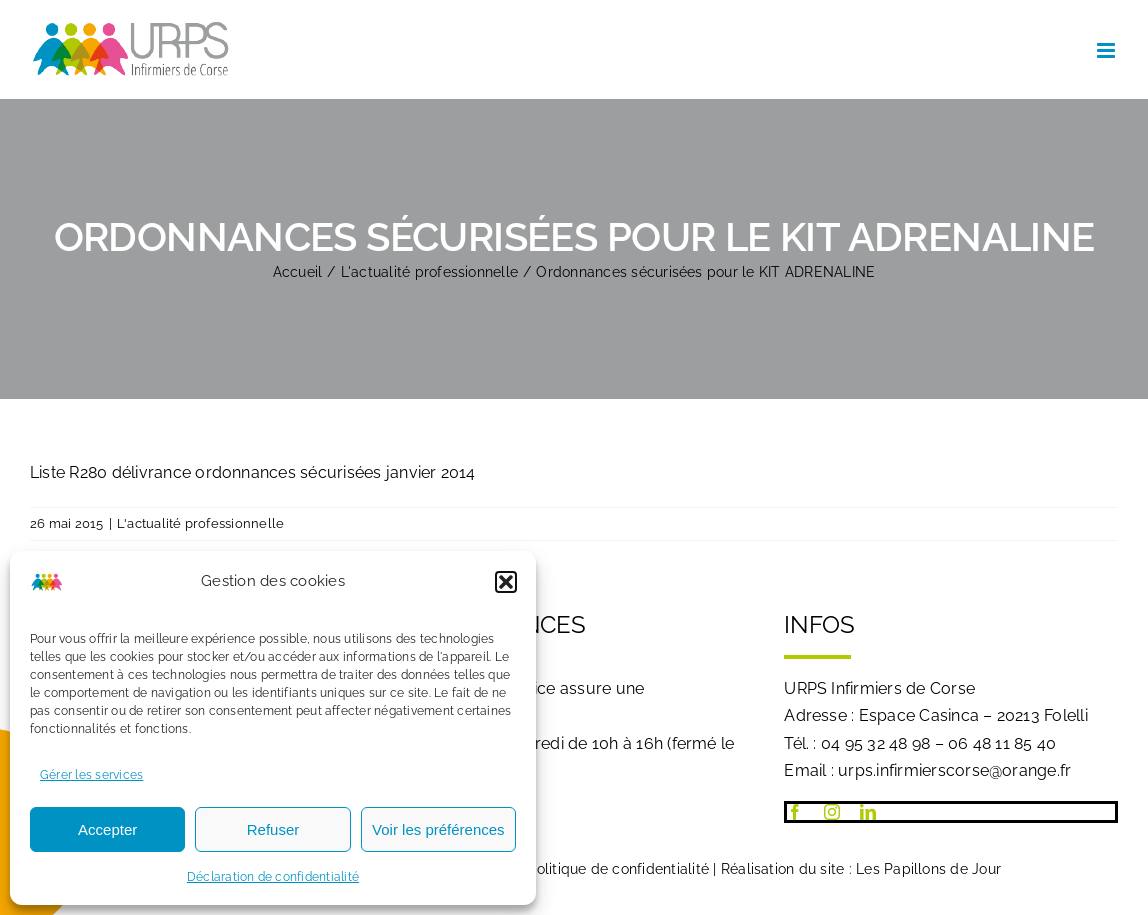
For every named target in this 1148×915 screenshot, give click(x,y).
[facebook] (795, 812)
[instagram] (832, 812)
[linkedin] (868, 812)
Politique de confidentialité (618, 869)
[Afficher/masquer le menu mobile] (1107, 50)
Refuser (273, 829)
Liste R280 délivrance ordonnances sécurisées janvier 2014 (253, 472)
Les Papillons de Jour (928, 869)
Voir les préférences (438, 829)
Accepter (107, 829)
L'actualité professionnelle (200, 523)
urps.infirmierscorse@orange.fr (954, 770)
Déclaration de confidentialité (273, 877)
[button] (506, 582)
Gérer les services (91, 775)
